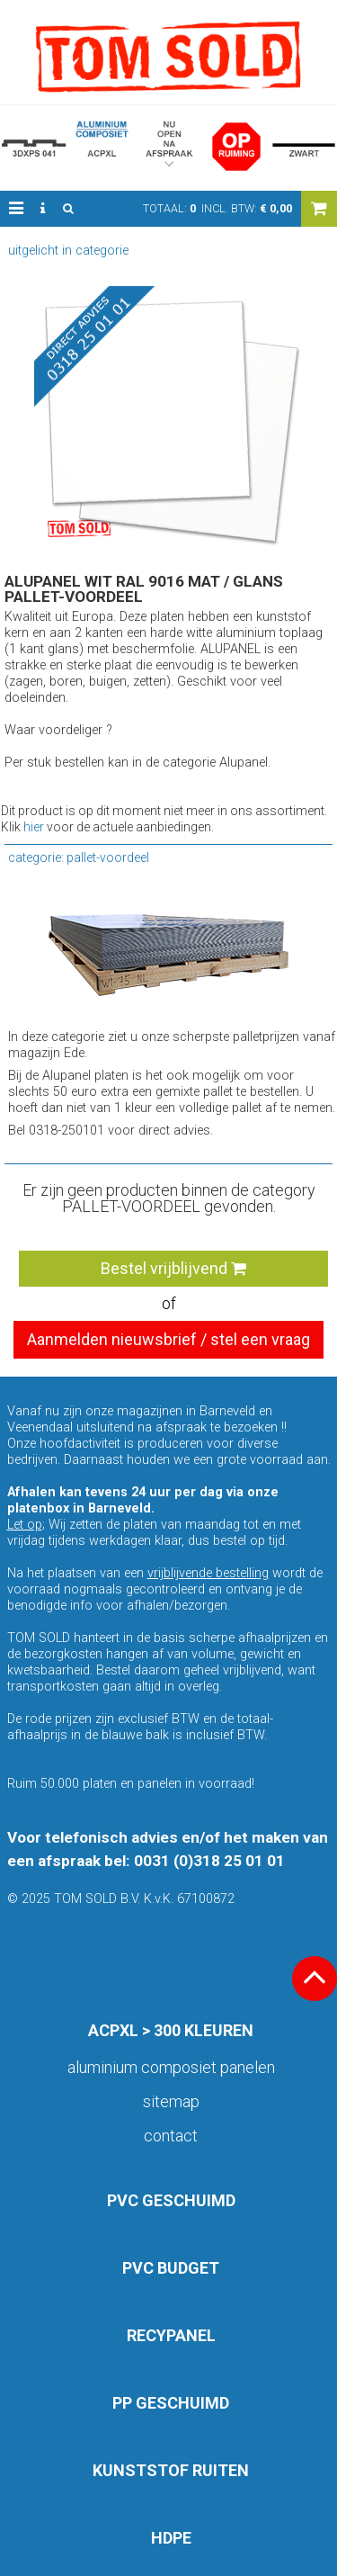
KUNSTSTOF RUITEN (171, 2470)
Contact (171, 2135)
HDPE (171, 2537)
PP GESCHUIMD (170, 2402)
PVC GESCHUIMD (171, 2200)
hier (33, 827)
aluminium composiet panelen (171, 2067)
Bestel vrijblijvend (173, 1268)
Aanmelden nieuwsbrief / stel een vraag (168, 1339)
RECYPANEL (171, 2335)
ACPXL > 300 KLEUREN (170, 2030)
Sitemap (171, 2101)
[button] (16, 209)
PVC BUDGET (170, 2267)
